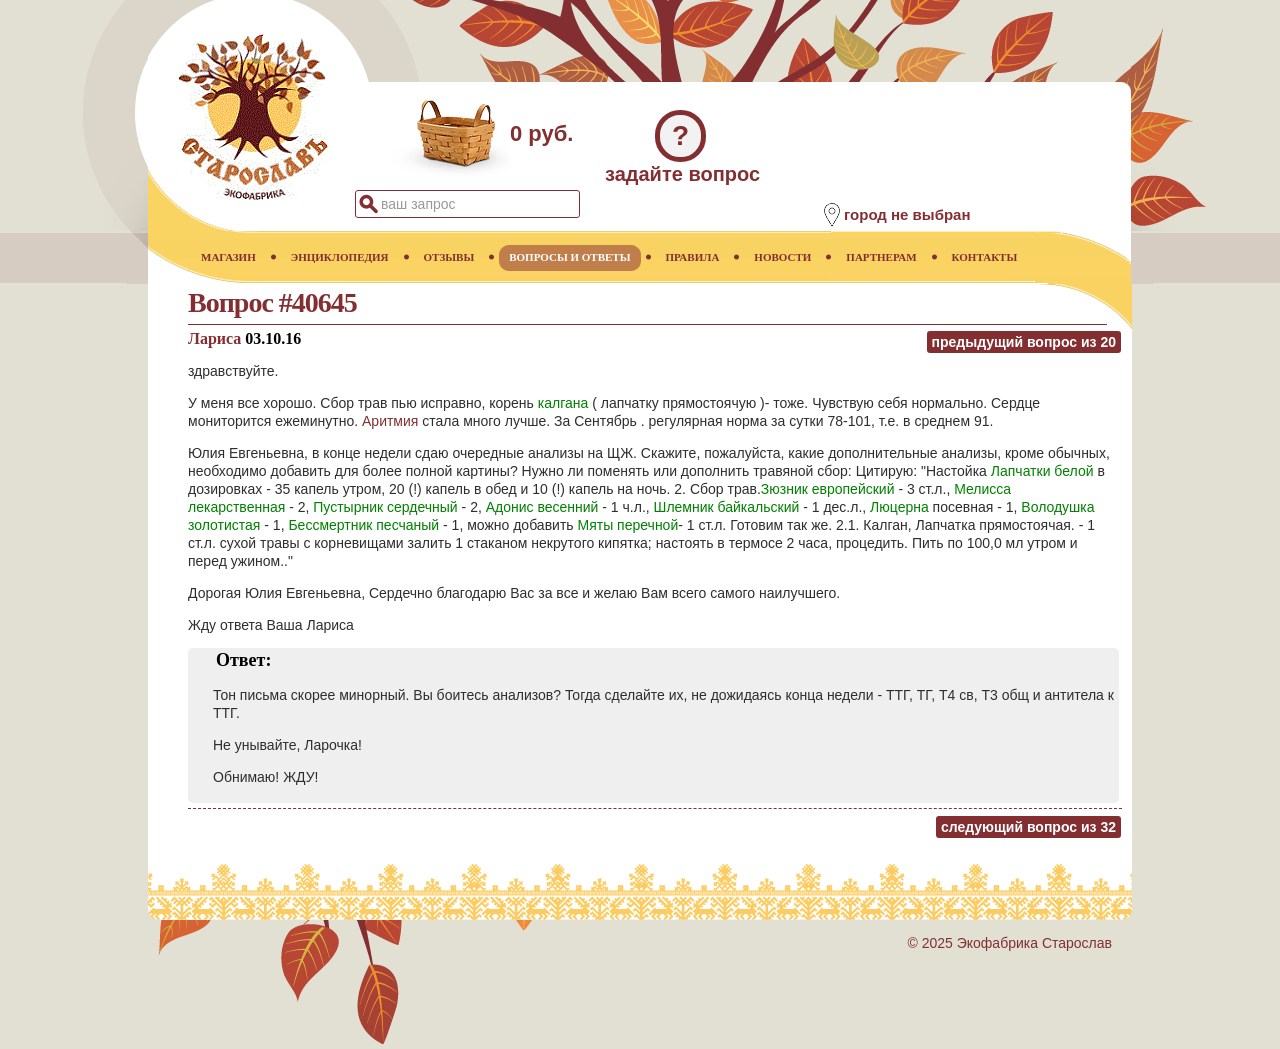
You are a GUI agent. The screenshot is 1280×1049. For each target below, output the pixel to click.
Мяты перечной (628, 525)
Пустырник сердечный (385, 507)
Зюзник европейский (828, 489)
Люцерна (899, 507)
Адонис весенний (542, 507)
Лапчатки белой (1042, 471)
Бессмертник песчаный (363, 525)
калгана (563, 403)
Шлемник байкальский (727, 507)
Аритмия (390, 421)
